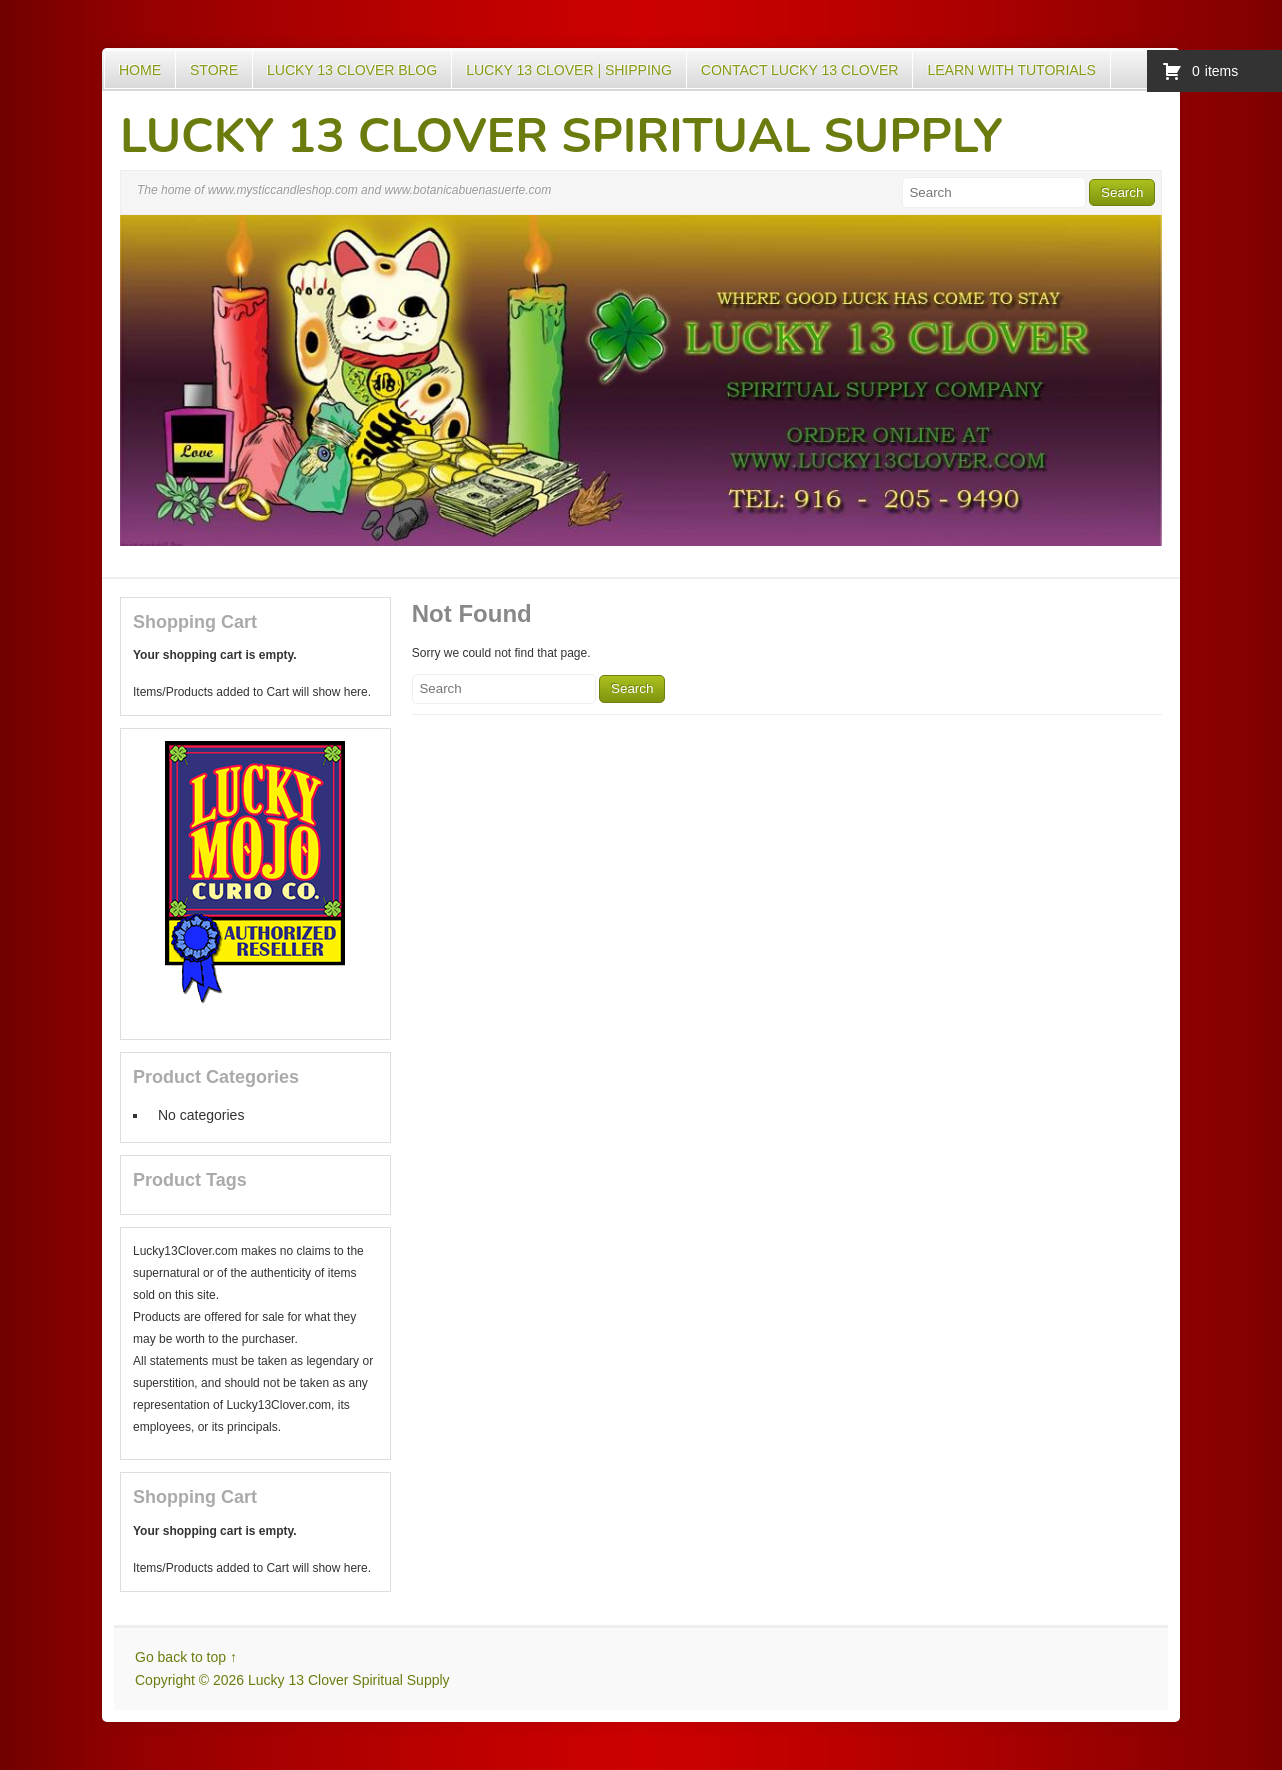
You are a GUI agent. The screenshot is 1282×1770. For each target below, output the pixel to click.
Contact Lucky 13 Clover (800, 70)
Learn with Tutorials (1011, 70)
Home (140, 70)
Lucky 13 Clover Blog (352, 70)
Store (214, 70)
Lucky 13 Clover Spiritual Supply (561, 136)
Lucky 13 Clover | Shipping (569, 70)
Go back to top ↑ (186, 1657)
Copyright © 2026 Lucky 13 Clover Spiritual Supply (292, 1680)
